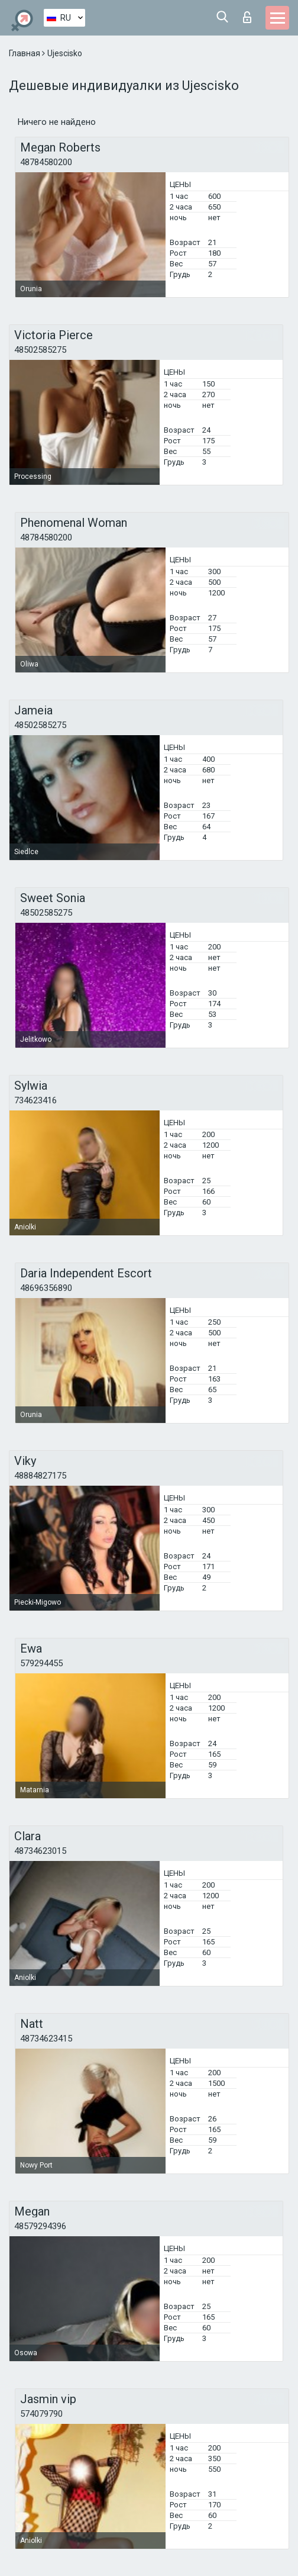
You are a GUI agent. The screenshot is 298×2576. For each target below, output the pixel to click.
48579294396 (40, 2226)
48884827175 (40, 1475)
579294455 (41, 1663)
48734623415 (46, 2038)
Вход (247, 17)
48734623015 (40, 1851)
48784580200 (46, 162)
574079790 (41, 2413)
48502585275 (40, 349)
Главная (25, 53)
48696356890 (46, 1288)
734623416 (35, 1100)
